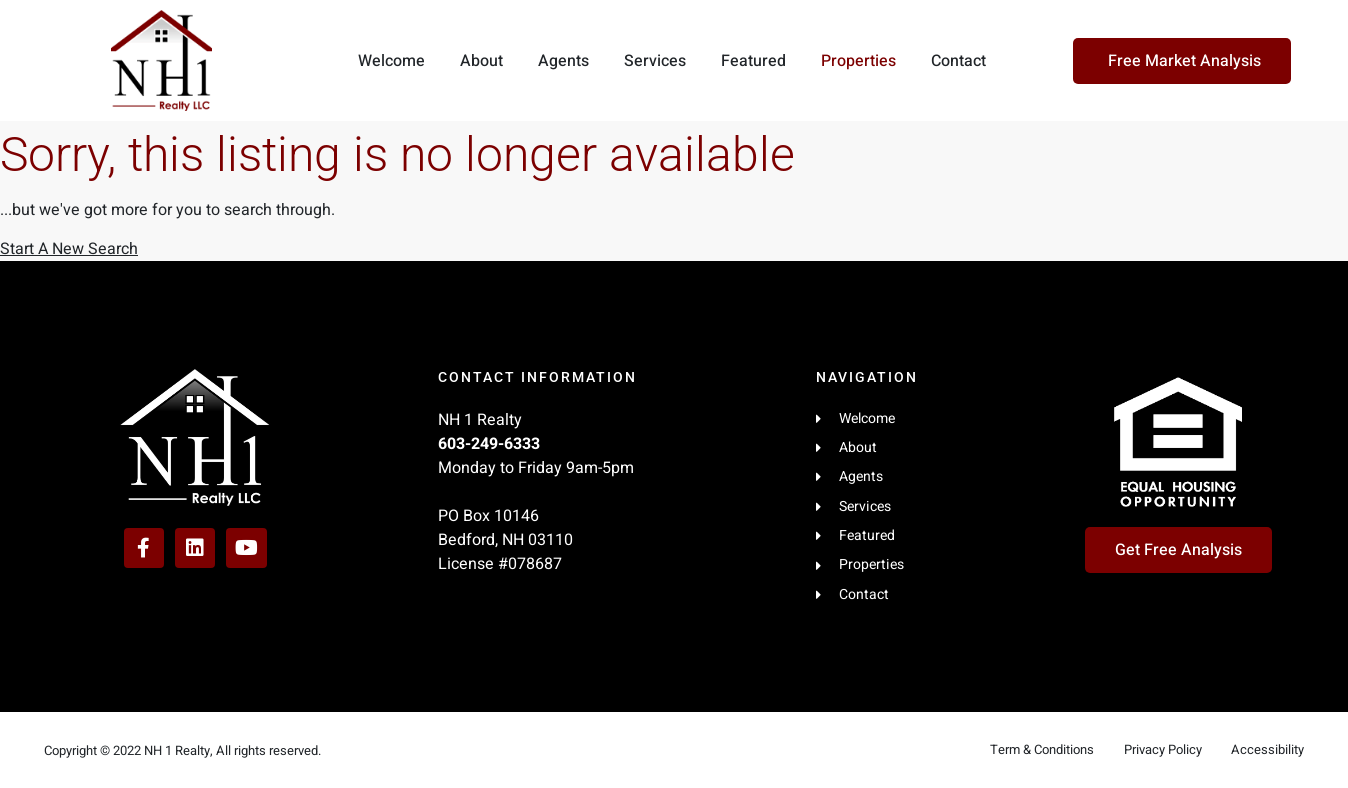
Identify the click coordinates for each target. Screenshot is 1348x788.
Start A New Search (69, 249)
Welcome (391, 61)
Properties (858, 61)
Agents (563, 61)
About (481, 61)
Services (655, 61)
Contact (958, 61)
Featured (753, 61)
